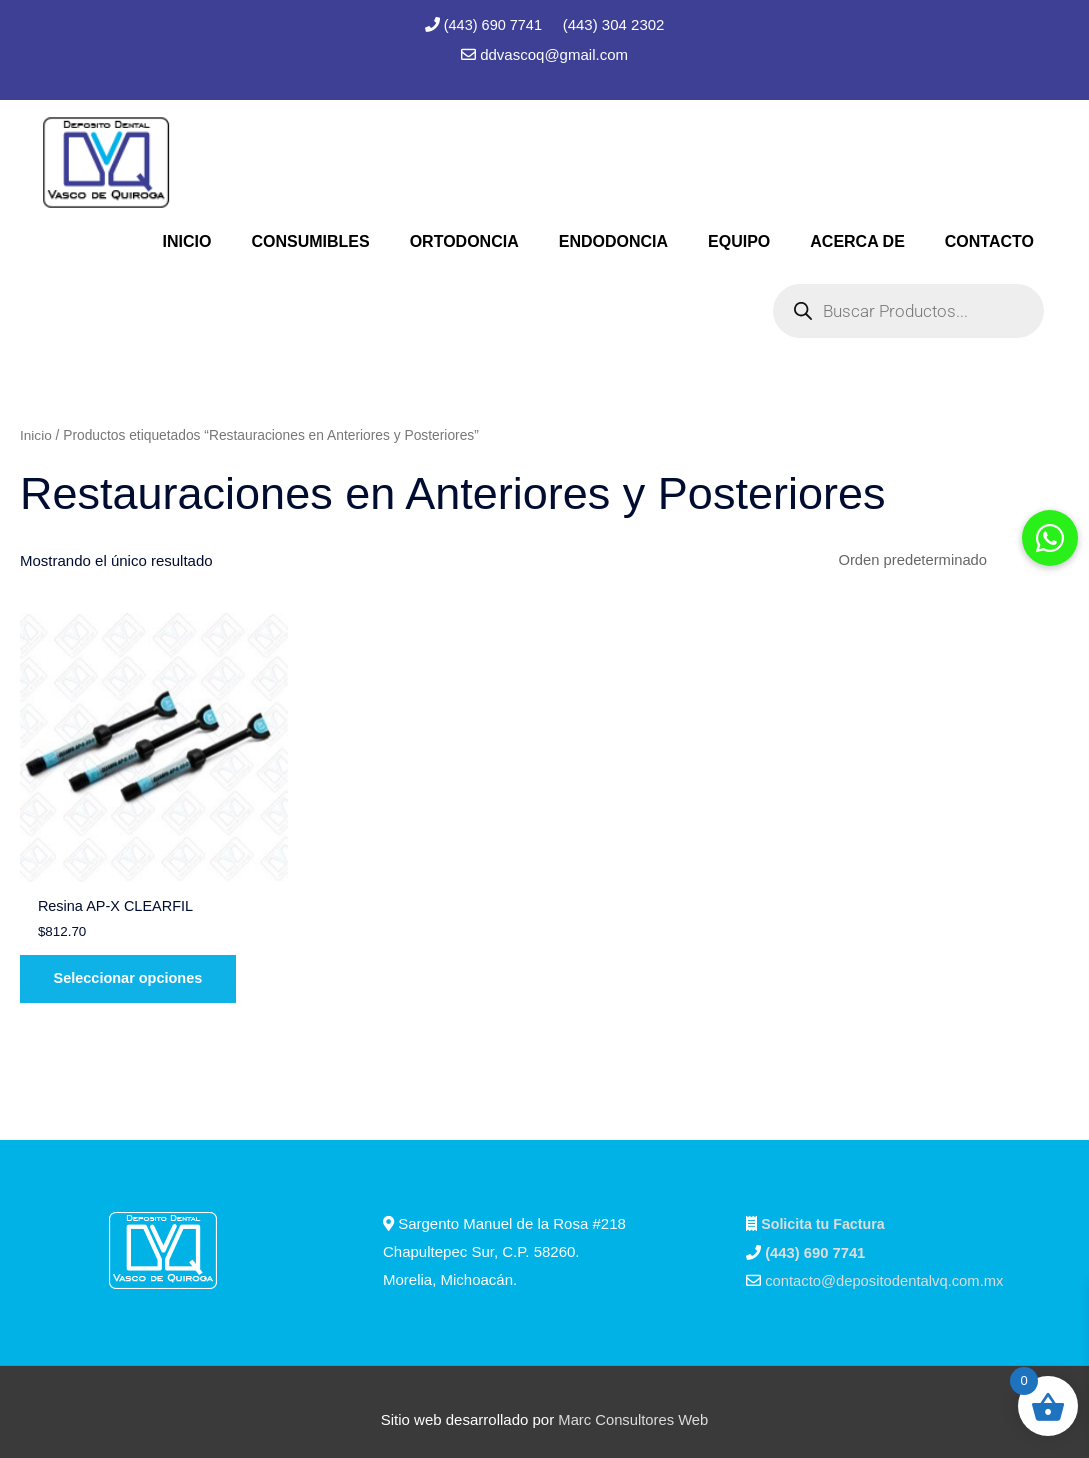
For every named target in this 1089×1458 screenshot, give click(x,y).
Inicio (36, 434)
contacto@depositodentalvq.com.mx (886, 1265)
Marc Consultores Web (633, 1403)
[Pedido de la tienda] (946, 561)
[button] (1050, 538)
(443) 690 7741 (495, 24)
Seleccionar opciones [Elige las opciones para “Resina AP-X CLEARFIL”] (135, 961)
